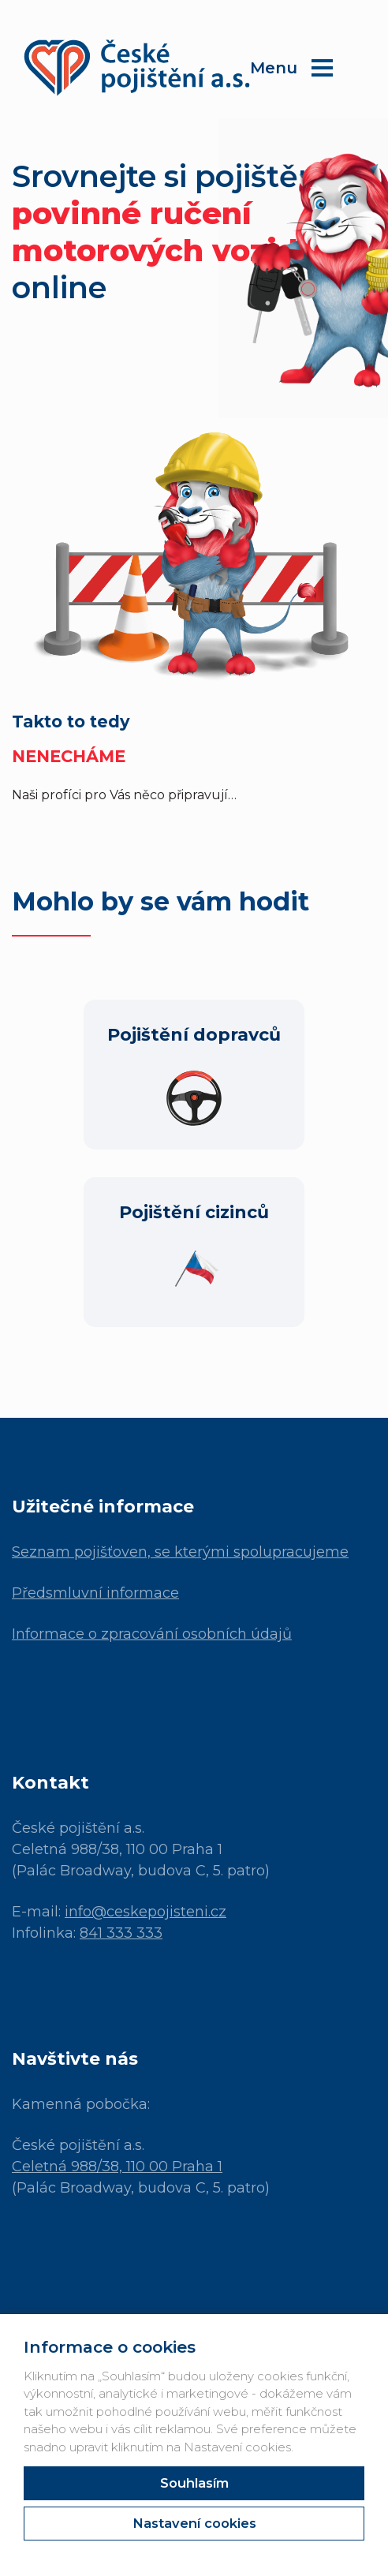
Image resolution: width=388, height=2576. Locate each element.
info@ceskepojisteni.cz (145, 1911)
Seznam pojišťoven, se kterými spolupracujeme (180, 1552)
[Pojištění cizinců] (194, 1252)
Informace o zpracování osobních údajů (152, 1634)
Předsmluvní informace (95, 1593)
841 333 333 (121, 1933)
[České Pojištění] (137, 68)
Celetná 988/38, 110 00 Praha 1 (117, 2166)
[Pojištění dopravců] (194, 1075)
